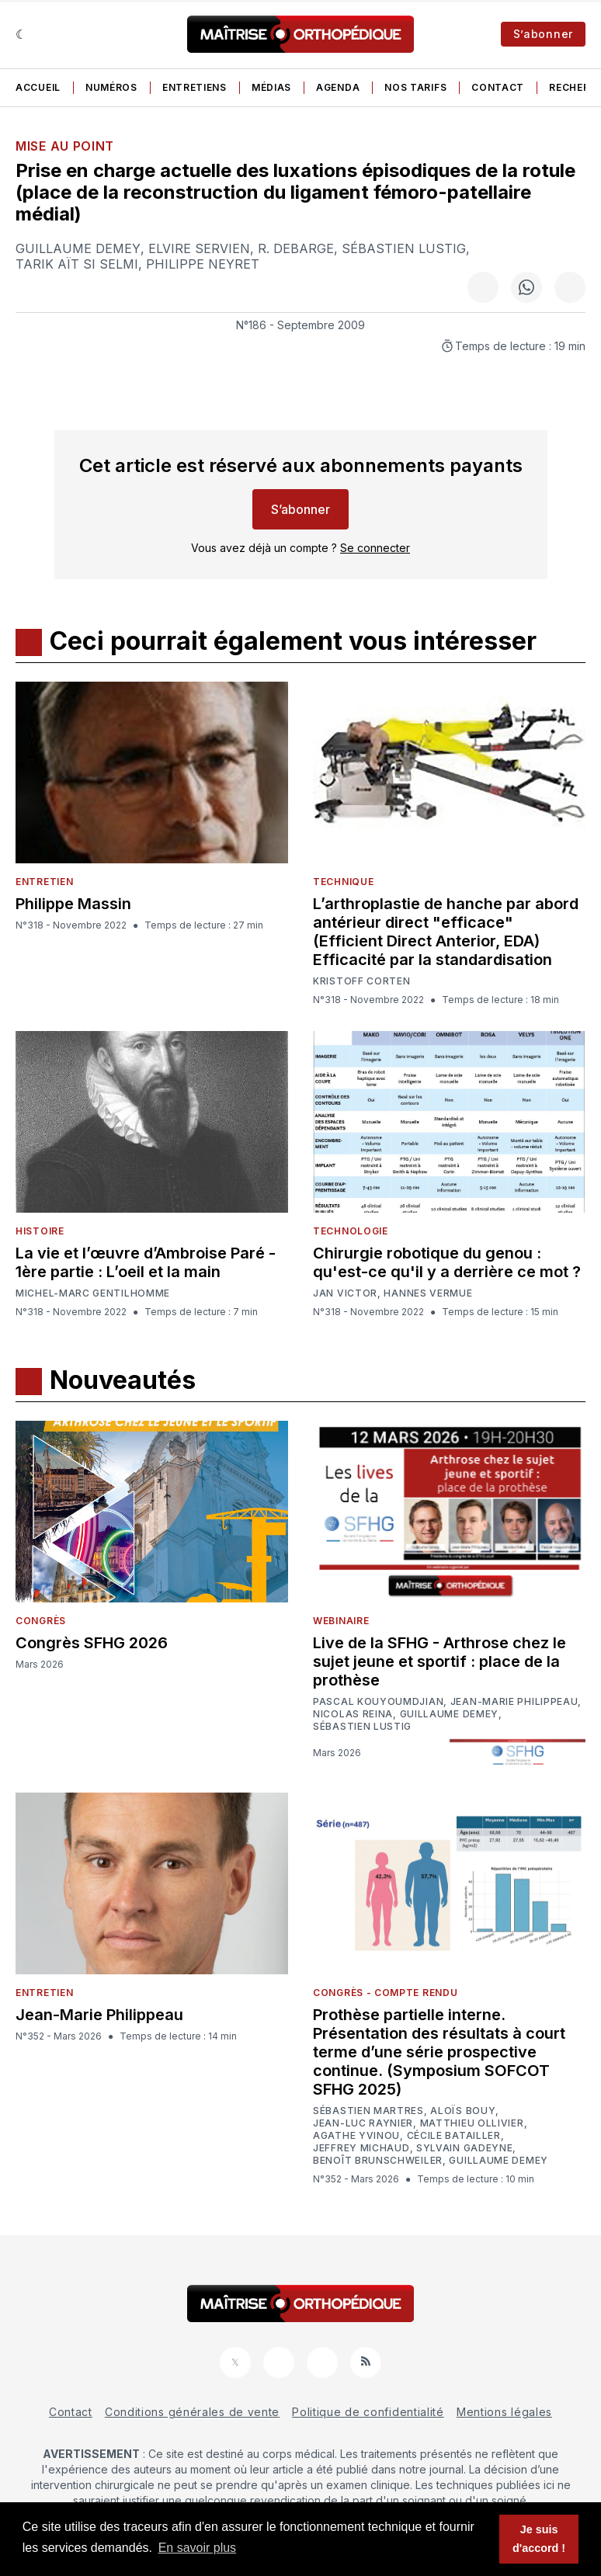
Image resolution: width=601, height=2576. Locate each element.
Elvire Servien (199, 248)
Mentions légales (504, 2411)
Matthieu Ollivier (472, 2123)
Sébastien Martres (368, 2111)
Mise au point (65, 146)
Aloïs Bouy (462, 2111)
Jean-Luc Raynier (363, 2123)
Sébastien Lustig (404, 248)
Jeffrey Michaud (361, 2148)
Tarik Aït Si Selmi (77, 264)
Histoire (40, 1231)
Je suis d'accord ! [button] (538, 2538)
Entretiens (194, 87)
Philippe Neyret (202, 264)
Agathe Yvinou (356, 2136)
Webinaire (341, 1620)
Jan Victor (345, 1293)
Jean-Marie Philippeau (514, 1702)
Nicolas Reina (353, 1714)
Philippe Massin (73, 903)
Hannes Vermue (428, 1293)
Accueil (38, 87)
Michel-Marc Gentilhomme (93, 1293)
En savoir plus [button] (197, 2547)
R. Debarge (296, 248)
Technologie (350, 1231)
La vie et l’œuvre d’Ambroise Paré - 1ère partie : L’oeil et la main (146, 1262)
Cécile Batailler (454, 2136)
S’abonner (543, 33)
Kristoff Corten (362, 981)
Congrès (41, 1620)
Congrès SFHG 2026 (92, 1642)
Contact (497, 87)
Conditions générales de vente (192, 2411)
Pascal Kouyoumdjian (378, 1702)
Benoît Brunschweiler (378, 2160)
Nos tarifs (415, 87)
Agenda (338, 87)
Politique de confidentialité (368, 2411)
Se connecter (375, 547)
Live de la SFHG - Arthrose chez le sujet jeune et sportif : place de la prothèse (439, 1661)
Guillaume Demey (78, 248)
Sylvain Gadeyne (464, 2148)
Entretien (44, 881)
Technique (343, 881)
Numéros (111, 87)
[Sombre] (21, 34)
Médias (271, 87)
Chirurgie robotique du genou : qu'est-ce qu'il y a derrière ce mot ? (447, 1262)
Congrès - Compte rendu (385, 1992)
